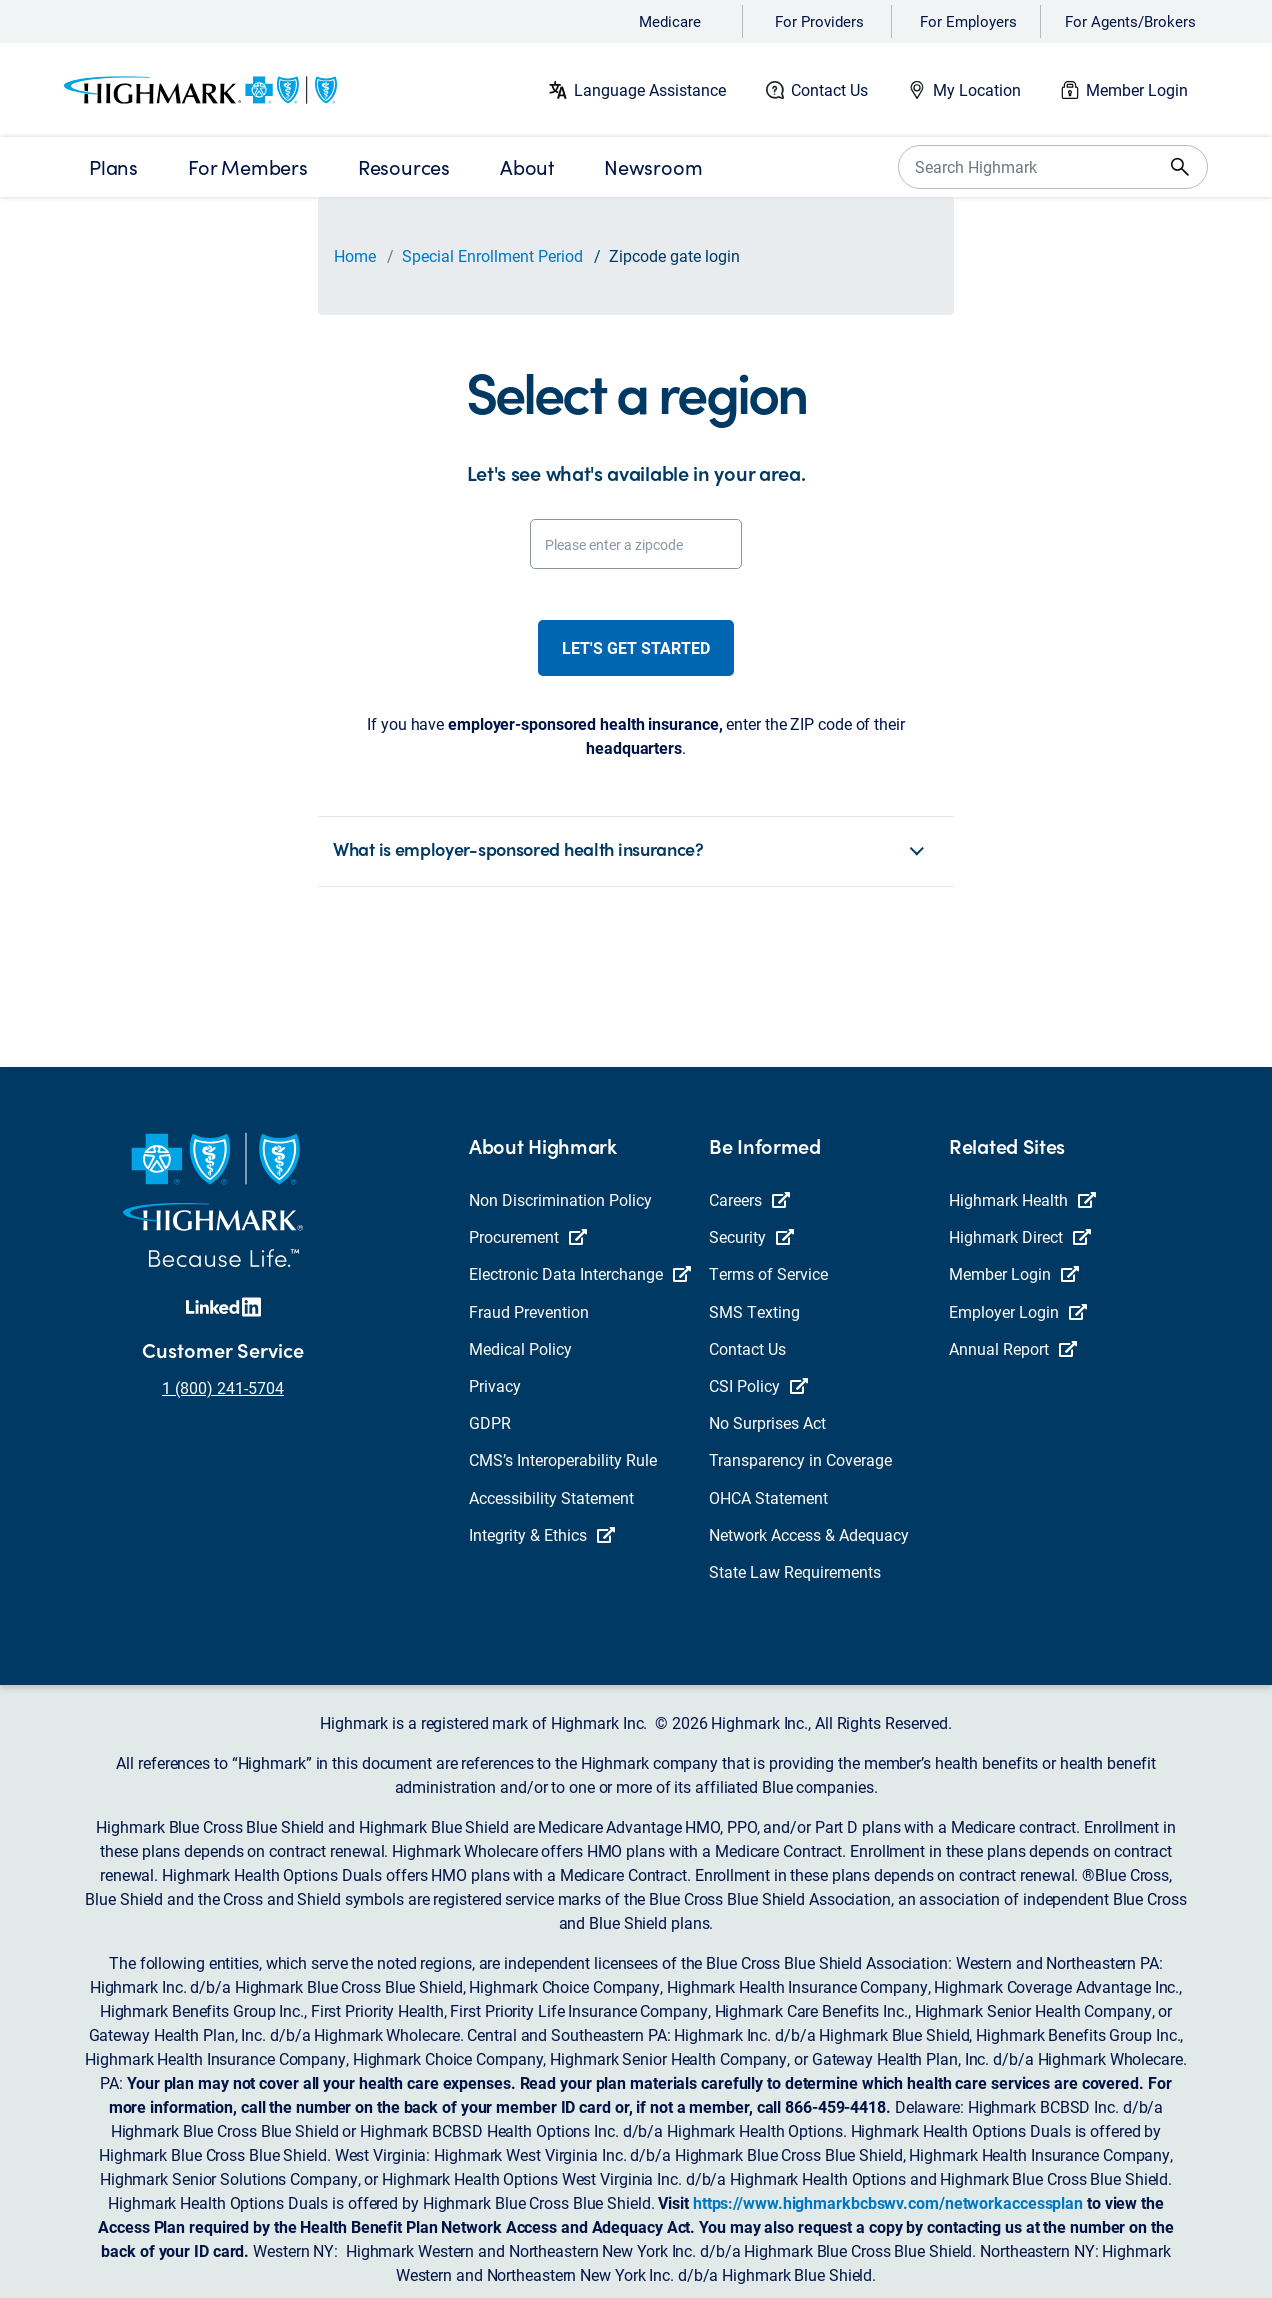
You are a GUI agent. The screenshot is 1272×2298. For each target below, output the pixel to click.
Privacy (495, 1385)
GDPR (490, 1422)
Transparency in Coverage (800, 1459)
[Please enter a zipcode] (636, 544)
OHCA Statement (768, 1497)
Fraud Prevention (529, 1311)
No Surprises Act (767, 1422)
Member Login (1137, 89)
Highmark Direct (1020, 1236)
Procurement (528, 1236)
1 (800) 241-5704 (223, 1387)
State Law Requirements (795, 1571)
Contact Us (829, 89)
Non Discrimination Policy (560, 1199)
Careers (749, 1199)
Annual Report (1013, 1348)
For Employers (968, 21)
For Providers (819, 21)
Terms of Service (768, 1273)
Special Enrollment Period (492, 255)
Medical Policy (520, 1348)
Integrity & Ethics (542, 1534)
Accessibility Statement (551, 1497)
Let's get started (636, 647)
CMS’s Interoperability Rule (563, 1459)
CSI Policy (758, 1385)
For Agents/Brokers (1130, 21)
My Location (977, 89)
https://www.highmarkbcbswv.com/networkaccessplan (888, 2202)
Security (751, 1236)
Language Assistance (650, 89)
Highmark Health (1022, 1199)
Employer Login (1018, 1311)
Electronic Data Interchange (580, 1273)
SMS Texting (754, 1311)
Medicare (670, 21)
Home (355, 255)
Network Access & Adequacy (809, 1534)
